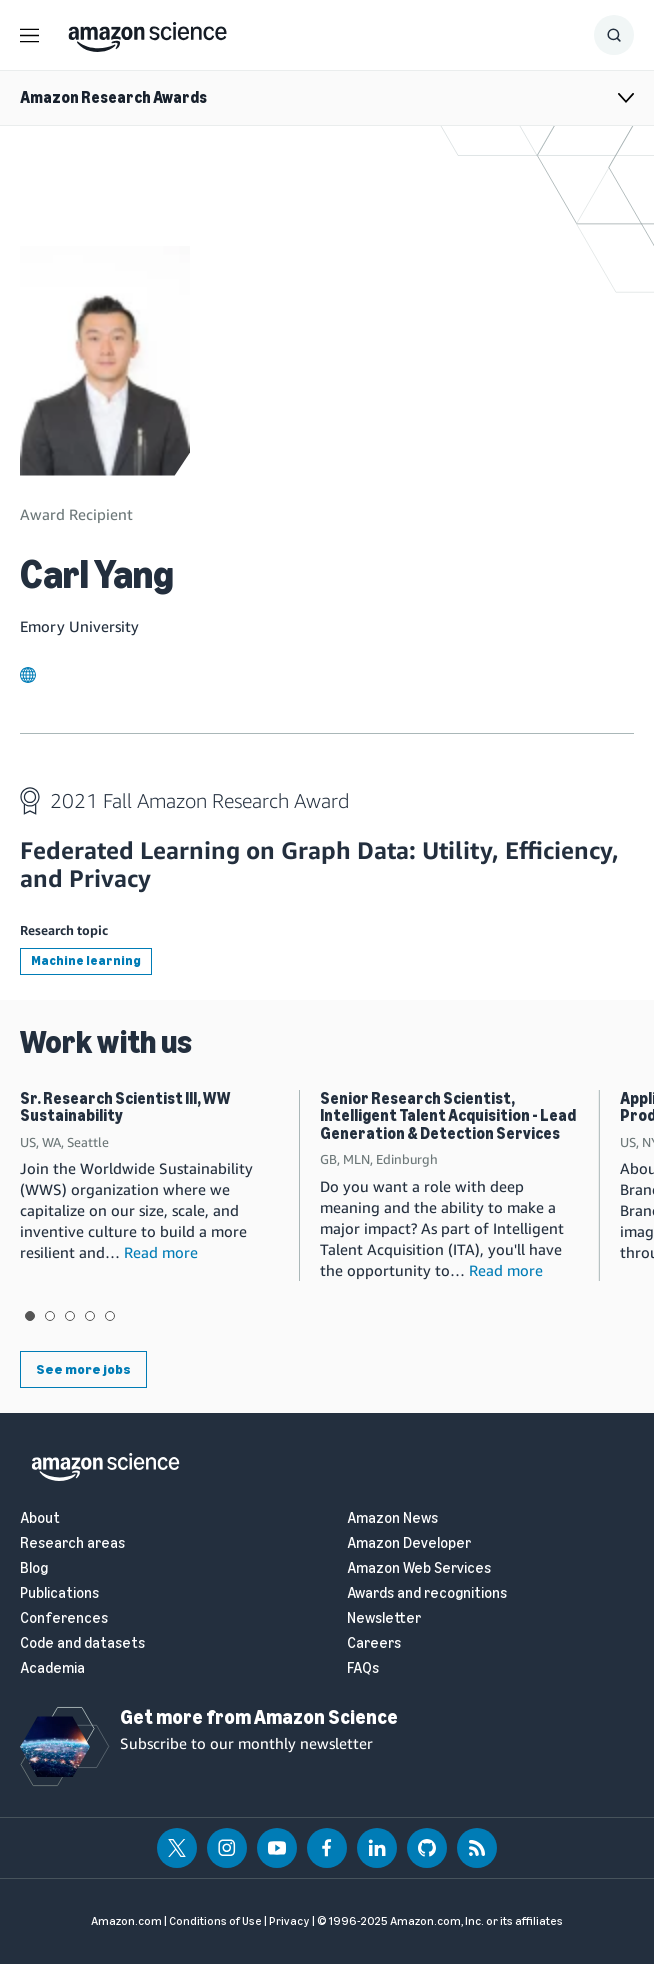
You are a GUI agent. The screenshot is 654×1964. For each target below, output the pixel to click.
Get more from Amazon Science (259, 1717)
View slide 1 (30, 1316)
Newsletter (384, 1618)
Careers (374, 1643)
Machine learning (86, 960)
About (40, 1518)
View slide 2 (50, 1316)
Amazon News (392, 1518)
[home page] (147, 32)
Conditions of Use (215, 1921)
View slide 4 (90, 1316)
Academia (52, 1668)
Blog (34, 1568)
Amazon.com (126, 1921)
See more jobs (83, 1369)
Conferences (64, 1618)
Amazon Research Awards (113, 97)
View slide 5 (110, 1316)
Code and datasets (82, 1643)
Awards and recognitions (427, 1593)
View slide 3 (70, 1316)
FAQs (363, 1668)
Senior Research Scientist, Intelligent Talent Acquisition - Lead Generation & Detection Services (448, 1116)
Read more (161, 1252)
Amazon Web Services (419, 1568)
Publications (59, 1593)
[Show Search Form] (614, 35)
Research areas (72, 1543)
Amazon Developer (409, 1543)
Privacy (289, 1921)
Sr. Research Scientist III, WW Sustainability (125, 1107)
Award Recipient (76, 514)
